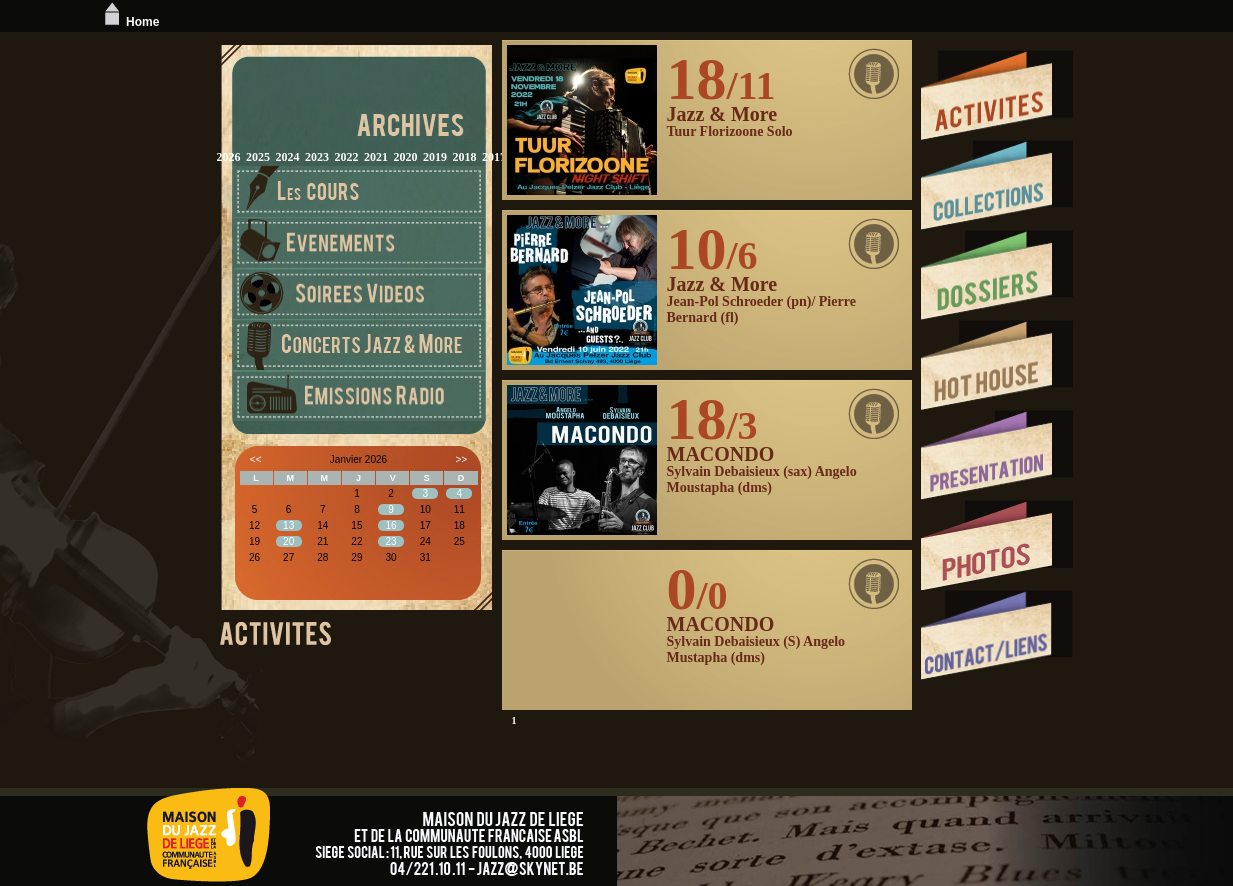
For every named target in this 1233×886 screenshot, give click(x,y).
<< (256, 459)
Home (129, 22)
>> (461, 459)
